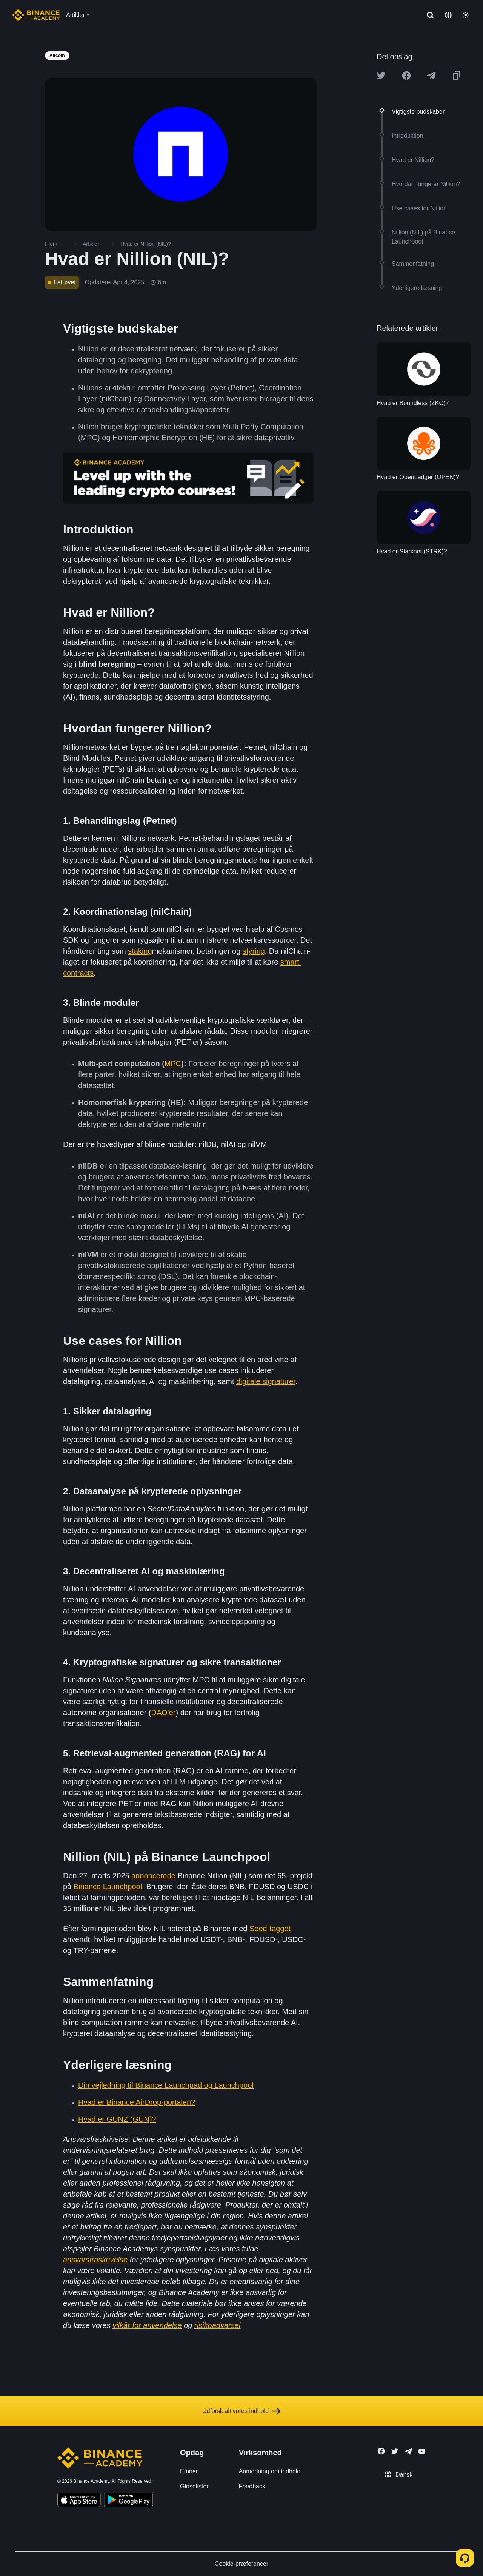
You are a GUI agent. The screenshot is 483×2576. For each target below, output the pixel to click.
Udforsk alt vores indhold (241, 2411)
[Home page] (36, 15)
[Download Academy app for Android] (128, 2501)
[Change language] (448, 15)
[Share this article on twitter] (381, 75)
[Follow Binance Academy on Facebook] (381, 2451)
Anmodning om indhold (270, 2471)
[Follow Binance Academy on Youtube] (422, 2451)
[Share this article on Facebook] (406, 75)
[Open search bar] (428, 15)
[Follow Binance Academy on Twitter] (394, 2451)
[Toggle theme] (465, 15)
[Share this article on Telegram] (431, 75)
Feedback (252, 2486)
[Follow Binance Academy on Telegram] (408, 2451)
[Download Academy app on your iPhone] (79, 2501)
